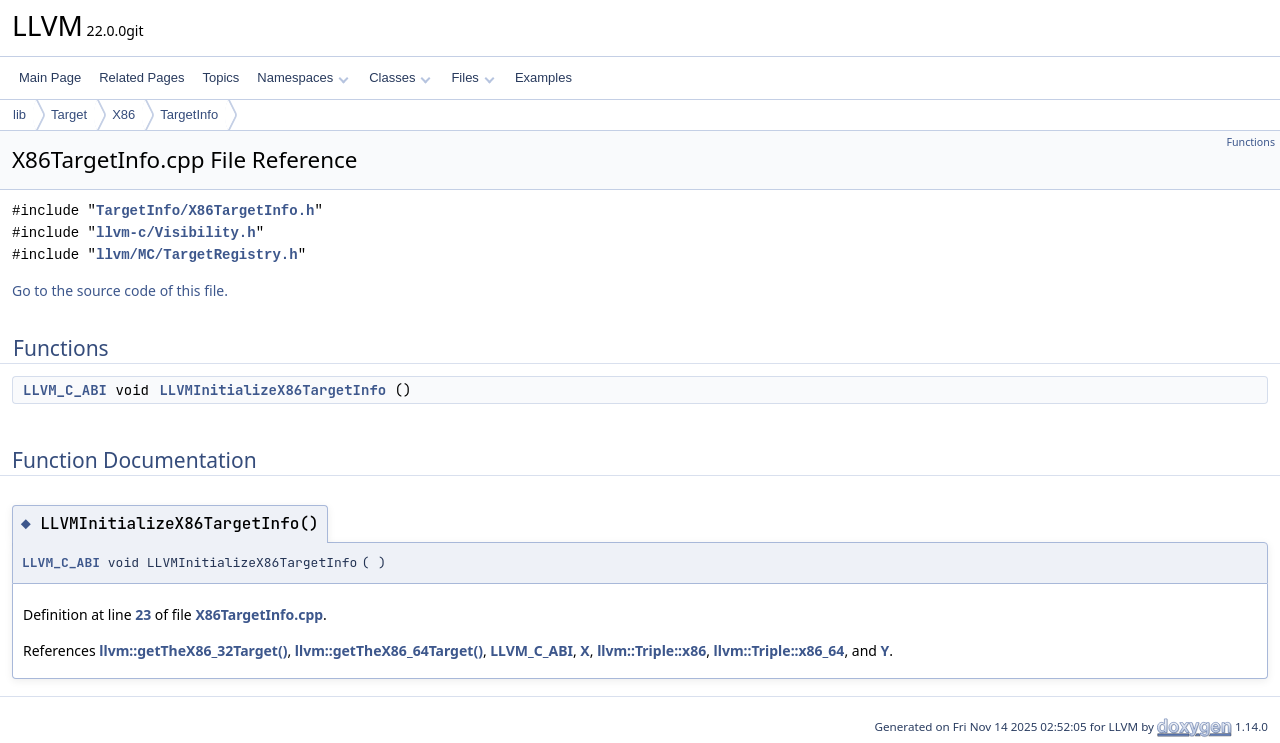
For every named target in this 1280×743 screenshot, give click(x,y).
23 (143, 614)
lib (19, 114)
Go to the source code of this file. (120, 290)
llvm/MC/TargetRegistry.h (197, 254)
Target (69, 114)
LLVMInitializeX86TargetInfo (272, 390)
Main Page (50, 77)
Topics (220, 77)
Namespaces (302, 77)
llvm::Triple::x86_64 (779, 650)
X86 (123, 114)
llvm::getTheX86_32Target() (193, 650)
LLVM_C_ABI (65, 390)
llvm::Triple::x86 (651, 650)
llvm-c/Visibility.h (176, 232)
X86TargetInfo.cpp (259, 614)
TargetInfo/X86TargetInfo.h (205, 210)
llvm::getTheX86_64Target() (389, 650)
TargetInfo (189, 114)
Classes (400, 77)
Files (472, 77)
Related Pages (141, 77)
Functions (1250, 142)
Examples (543, 77)
